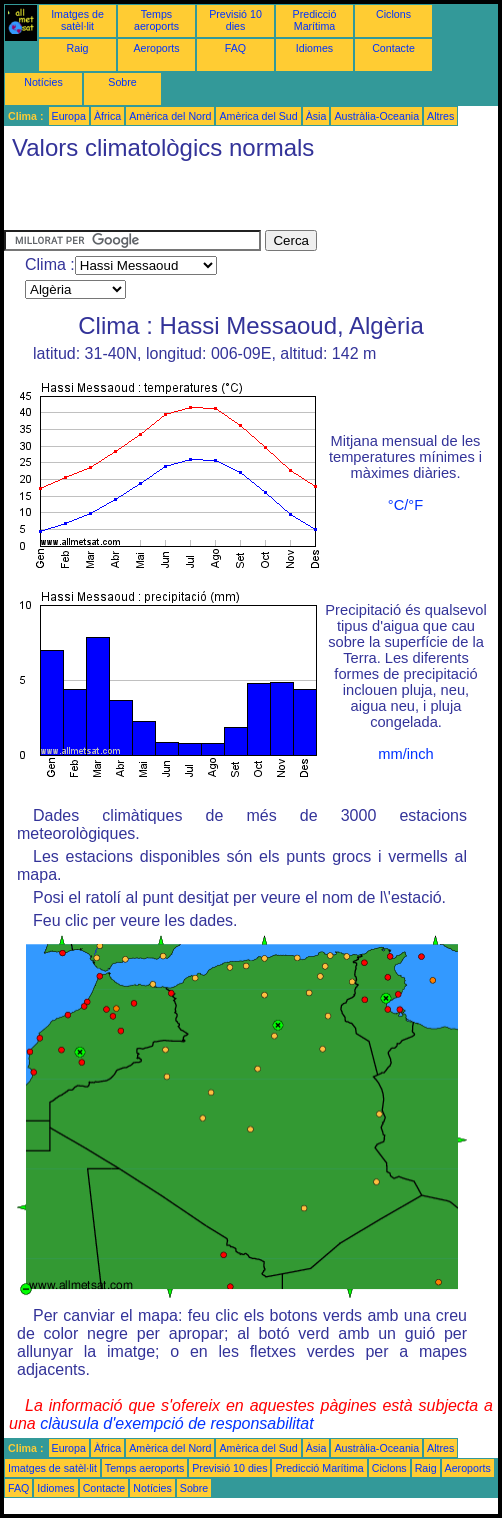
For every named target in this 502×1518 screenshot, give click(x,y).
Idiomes (314, 48)
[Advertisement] (238, 200)
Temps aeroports (156, 20)
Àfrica (107, 116)
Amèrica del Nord (170, 116)
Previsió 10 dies (235, 20)
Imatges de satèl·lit (77, 20)
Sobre (122, 82)
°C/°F (405, 505)
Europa (69, 116)
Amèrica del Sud (258, 116)
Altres (440, 116)
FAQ (235, 48)
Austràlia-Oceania (376, 116)
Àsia (316, 116)
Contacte (393, 48)
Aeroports (156, 48)
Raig (78, 48)
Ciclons (393, 14)
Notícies (43, 82)
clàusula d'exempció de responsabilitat (176, 1423)
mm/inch (405, 754)
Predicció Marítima (315, 20)
